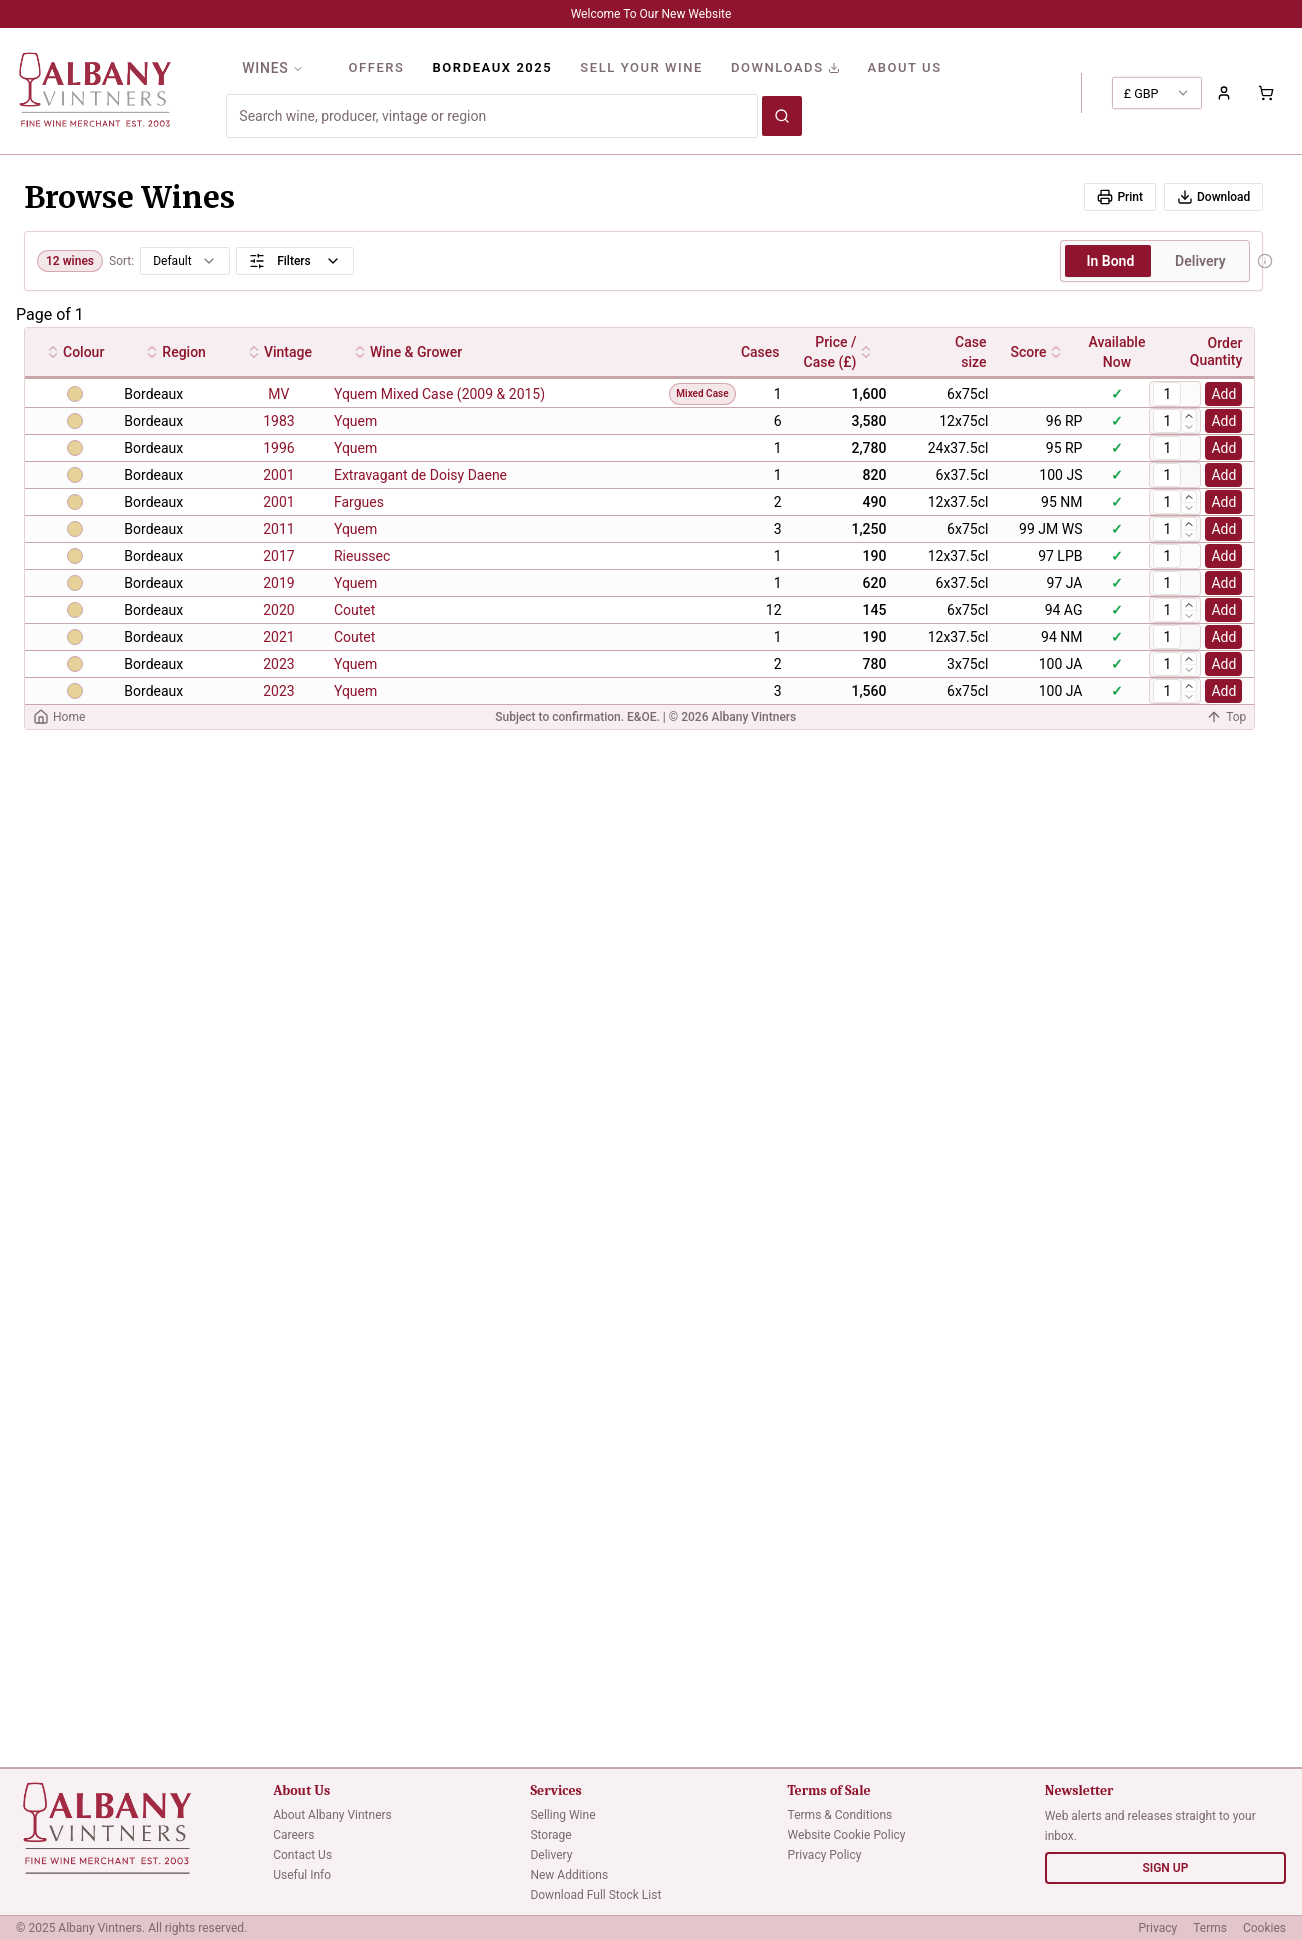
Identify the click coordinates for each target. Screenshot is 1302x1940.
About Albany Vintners (332, 1815)
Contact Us (302, 1855)
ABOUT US (905, 67)
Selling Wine (562, 1815)
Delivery (551, 1855)
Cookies (1264, 1928)
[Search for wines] (492, 116)
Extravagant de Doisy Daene (420, 475)
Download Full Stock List (595, 1895)
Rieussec (362, 556)
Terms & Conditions (840, 1815)
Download (1213, 197)
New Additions (569, 1875)
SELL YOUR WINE (641, 67)
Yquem (355, 421)
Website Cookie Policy (847, 1835)
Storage (550, 1835)
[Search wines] (782, 116)
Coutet (354, 610)
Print (1120, 197)
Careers (293, 1835)
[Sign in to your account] (1224, 93)
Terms (1210, 1928)
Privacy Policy (825, 1855)
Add (1223, 394)
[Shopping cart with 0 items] (1266, 93)
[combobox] (1157, 93)
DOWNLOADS (785, 67)
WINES (273, 68)
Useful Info (302, 1875)
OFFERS (376, 67)
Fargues (359, 502)
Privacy (1157, 1928)
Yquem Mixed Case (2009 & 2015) (439, 394)
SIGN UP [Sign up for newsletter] (1165, 1868)
